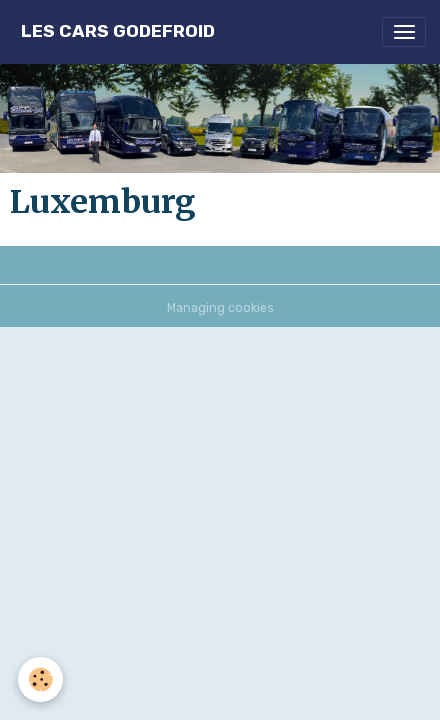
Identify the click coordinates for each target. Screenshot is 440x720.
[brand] (118, 31)
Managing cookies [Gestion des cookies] (220, 308)
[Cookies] (40, 679)
